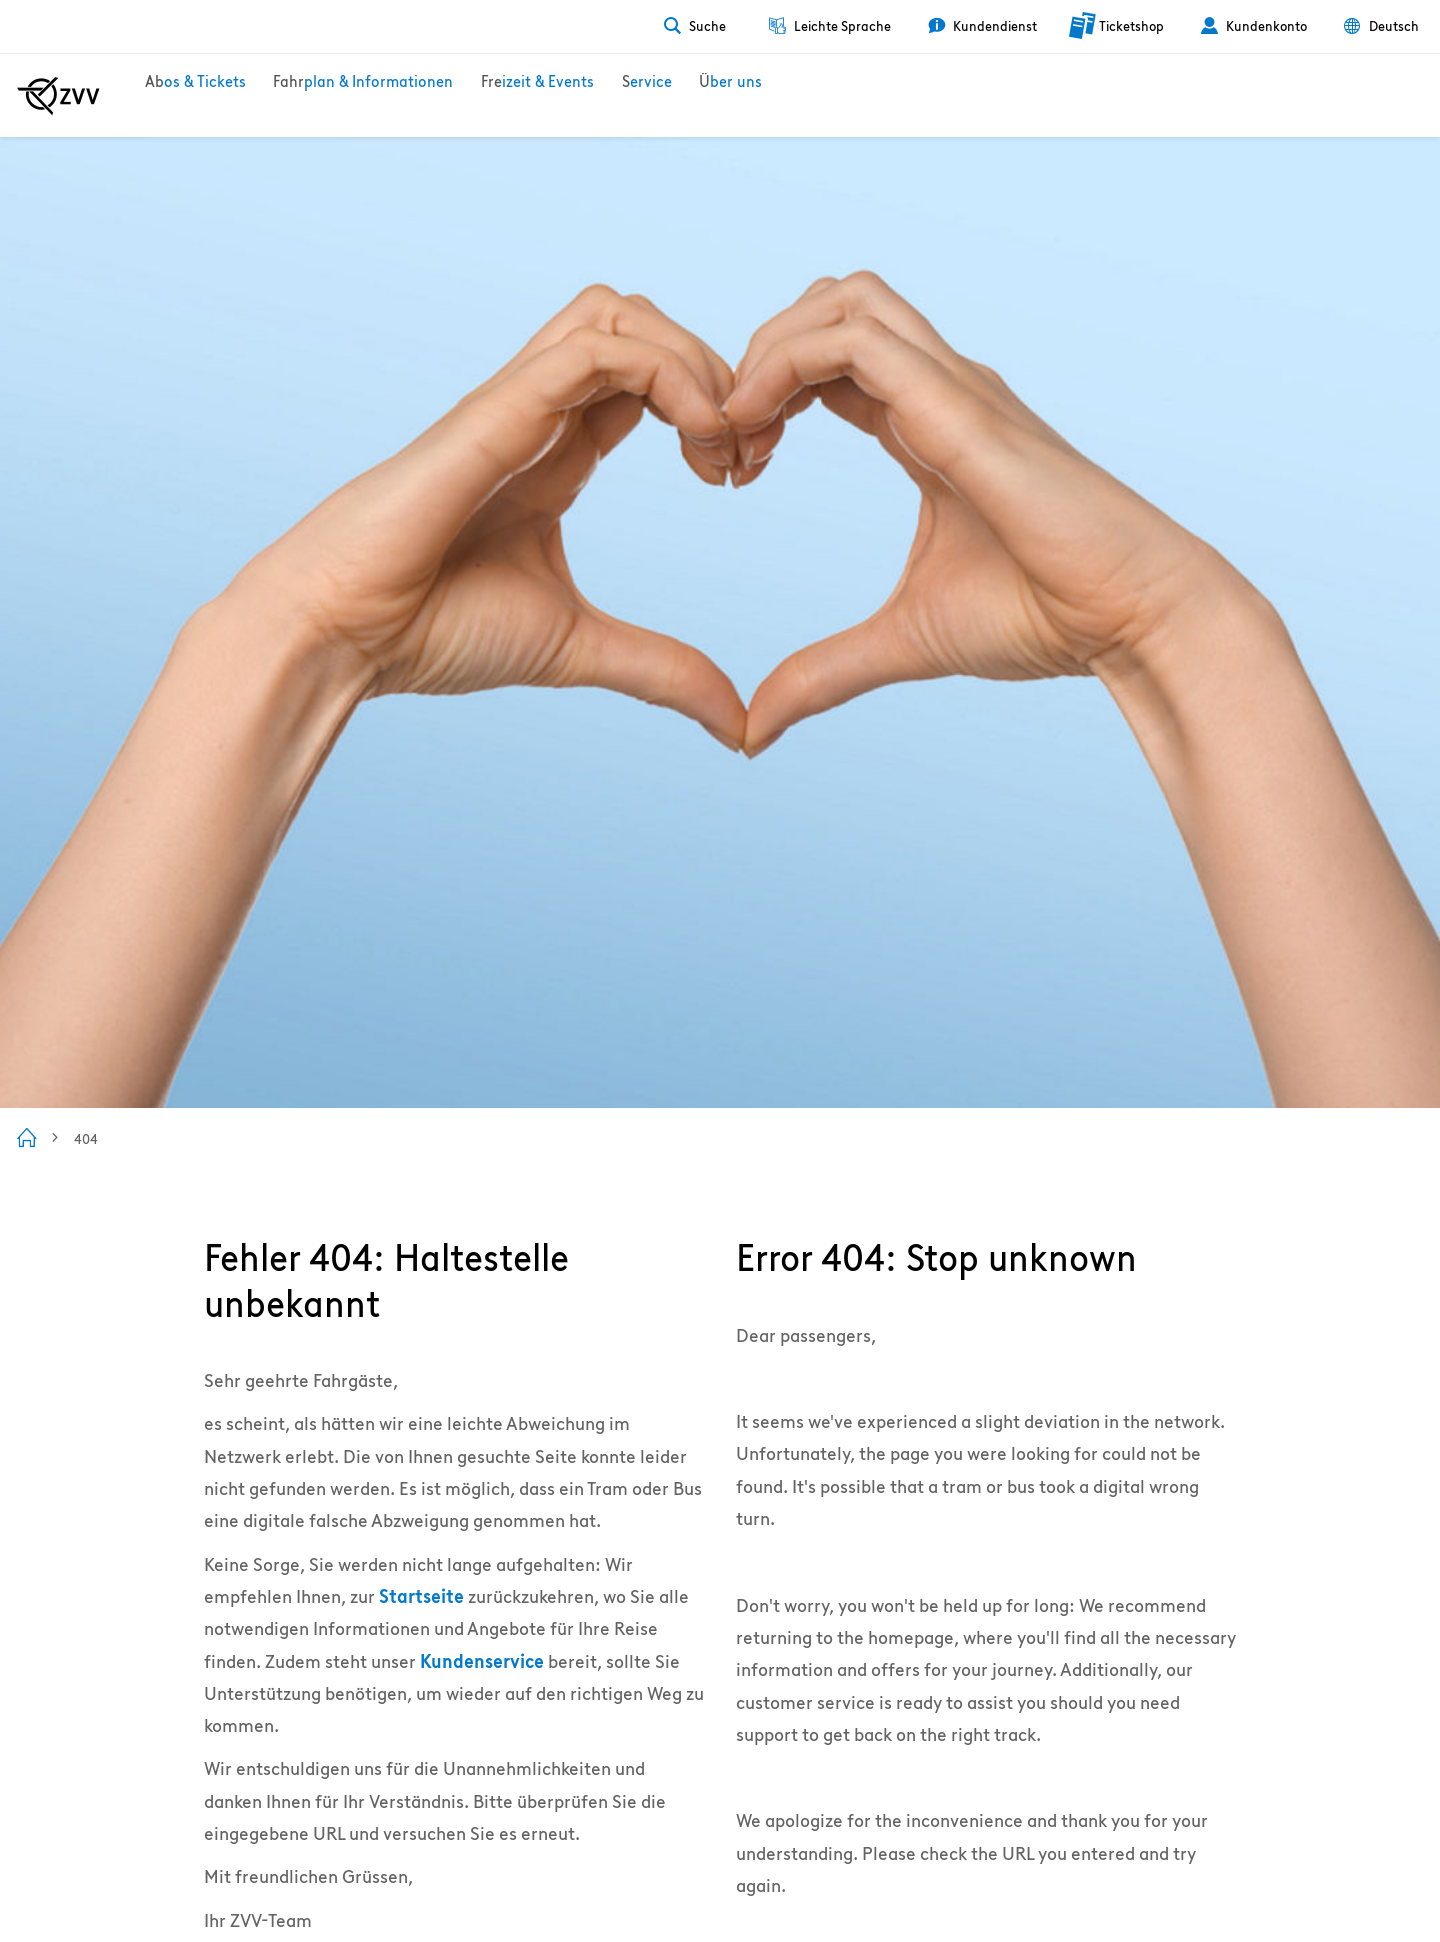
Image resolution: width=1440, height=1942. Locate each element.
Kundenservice (482, 1661)
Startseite (421, 1596)
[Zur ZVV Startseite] (58, 96)
